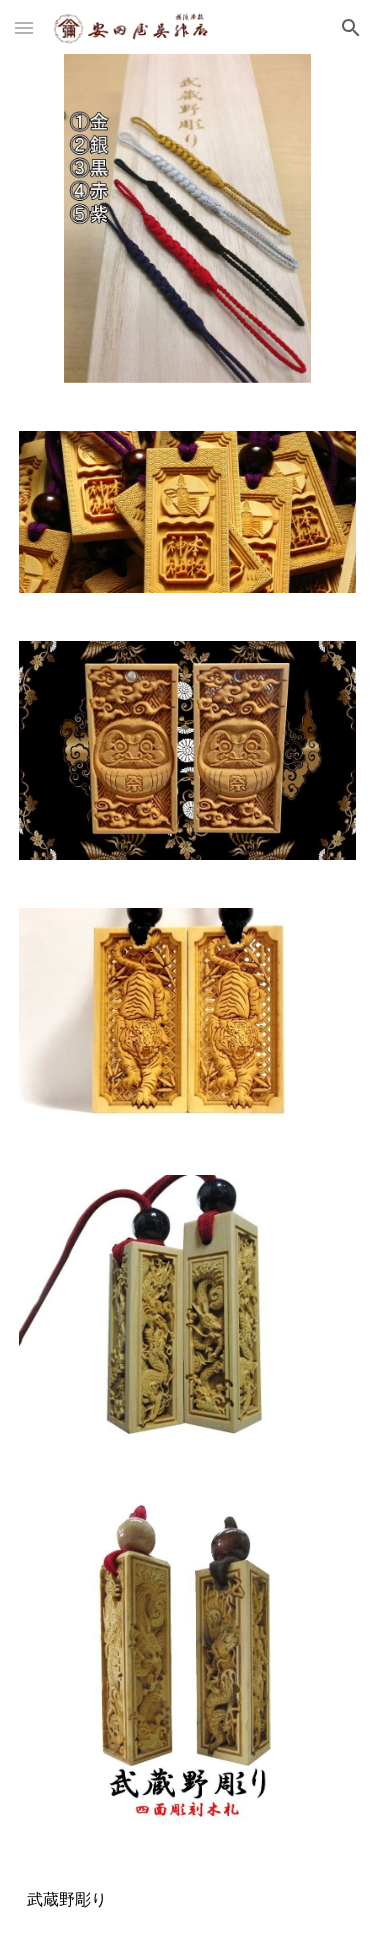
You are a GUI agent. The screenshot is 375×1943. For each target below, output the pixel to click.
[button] (24, 27)
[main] (188, 1897)
